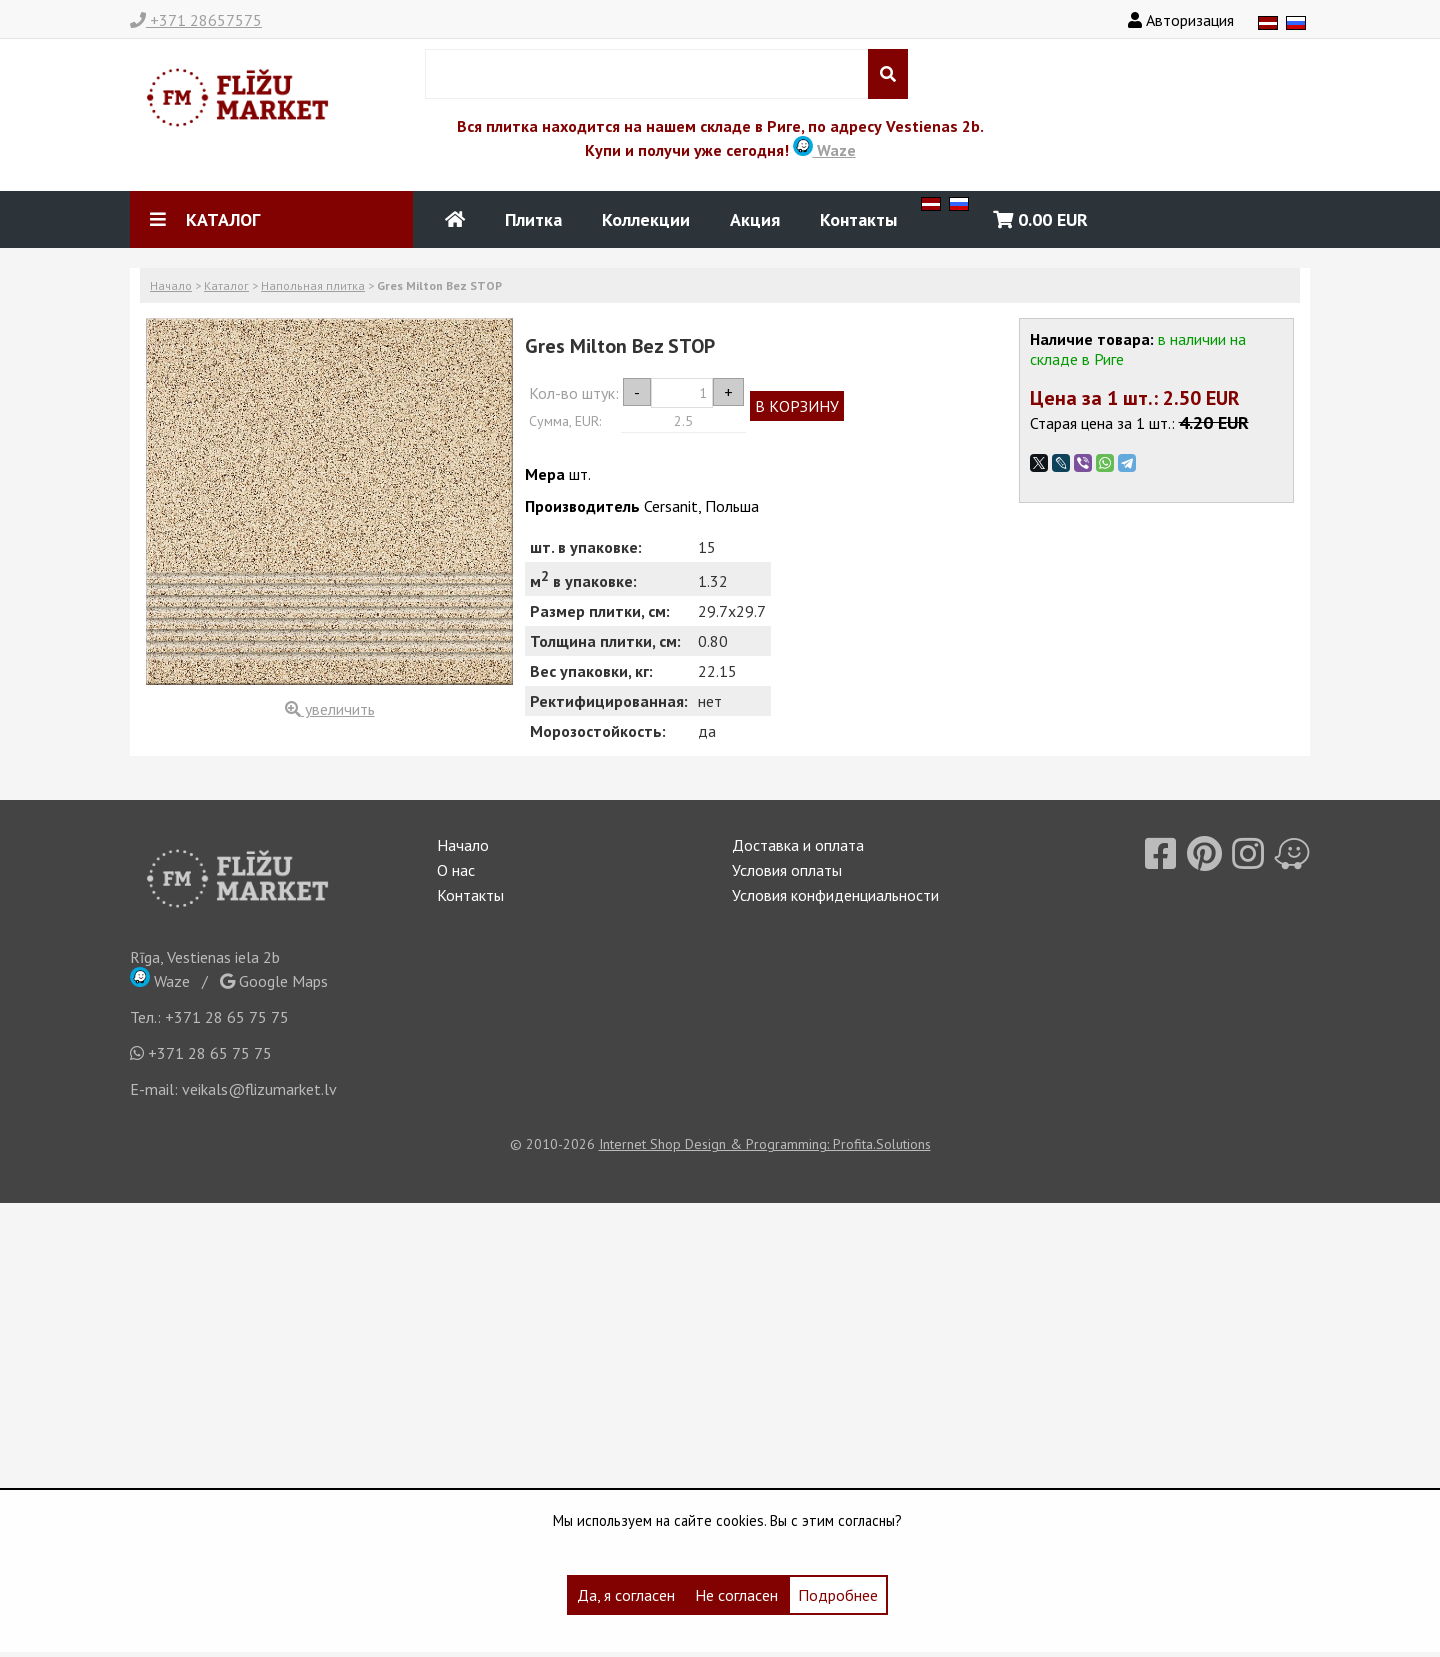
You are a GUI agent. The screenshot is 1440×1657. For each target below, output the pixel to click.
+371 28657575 (196, 20)
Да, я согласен (626, 1595)
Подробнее (838, 1595)
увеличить (330, 709)
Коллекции (646, 219)
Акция (755, 219)
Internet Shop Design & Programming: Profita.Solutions (765, 1144)
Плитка (533, 219)
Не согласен (736, 1595)
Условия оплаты (787, 870)
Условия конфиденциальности (835, 895)
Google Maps (274, 981)
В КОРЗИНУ (797, 406)
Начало (171, 285)
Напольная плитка (313, 285)
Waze (824, 150)
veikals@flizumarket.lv (259, 1089)
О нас (456, 870)
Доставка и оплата (798, 845)
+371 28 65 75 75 (227, 1017)
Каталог (226, 285)
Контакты (858, 219)
